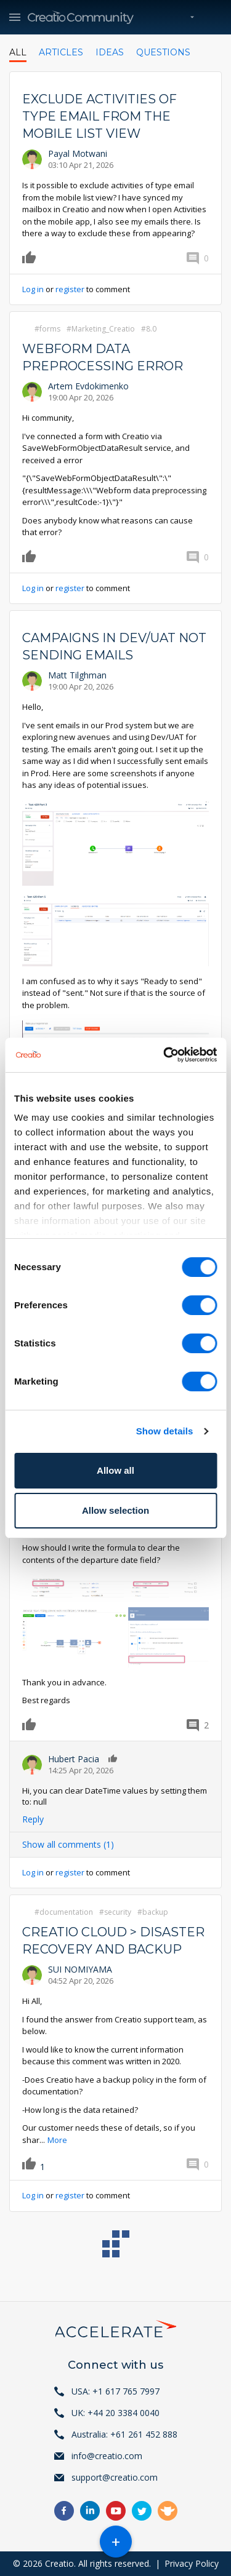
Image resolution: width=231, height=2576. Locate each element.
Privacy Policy (191, 2563)
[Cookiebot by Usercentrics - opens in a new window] (164, 1055)
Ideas (109, 52)
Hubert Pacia (73, 1759)
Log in (33, 289)
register (69, 289)
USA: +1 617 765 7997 (115, 2391)
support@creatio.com (114, 2477)
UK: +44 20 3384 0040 (115, 2413)
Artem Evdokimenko (88, 386)
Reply (33, 1819)
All (17, 52)
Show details (164, 1431)
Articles (61, 52)
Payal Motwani (77, 153)
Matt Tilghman (77, 675)
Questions (163, 52)
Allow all (115, 1470)
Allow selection (115, 1510)
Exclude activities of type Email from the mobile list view (99, 116)
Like (31, 257)
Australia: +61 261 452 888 (124, 2434)
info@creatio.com (106, 2456)
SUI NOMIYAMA (80, 1969)
